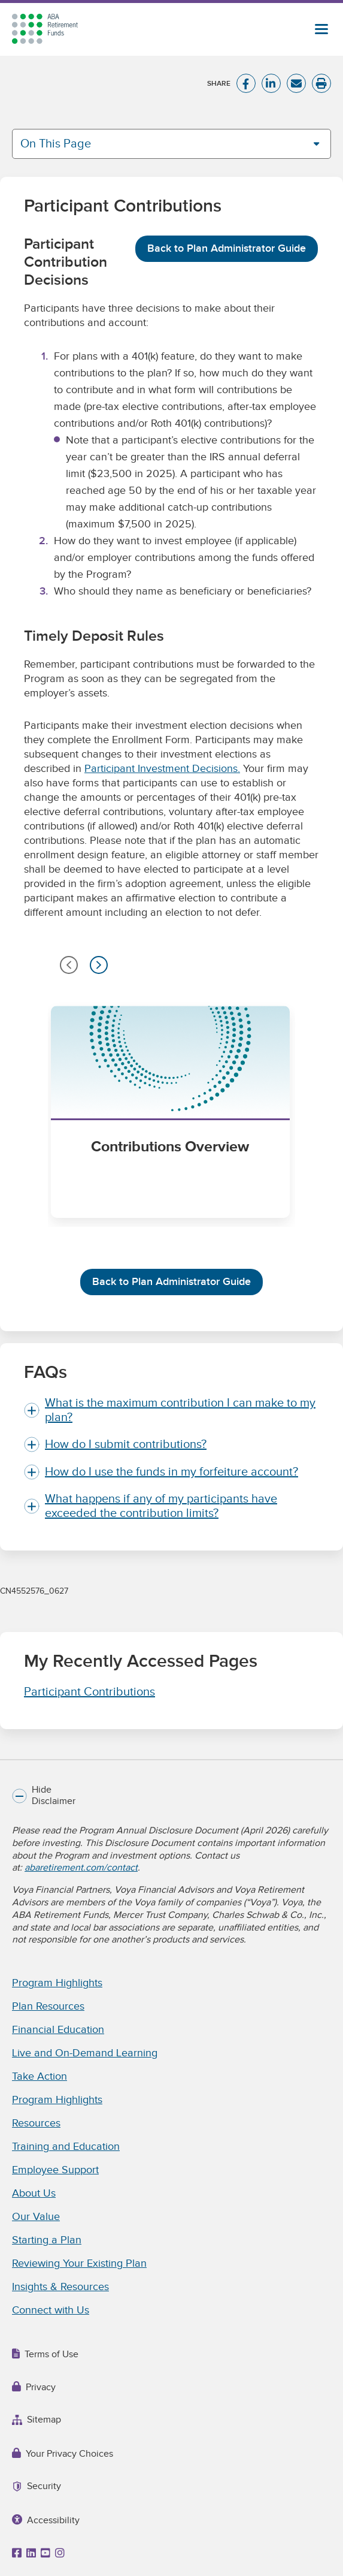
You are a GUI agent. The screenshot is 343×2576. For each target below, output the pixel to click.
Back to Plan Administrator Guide (226, 248)
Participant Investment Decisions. (162, 768)
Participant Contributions (89, 1692)
